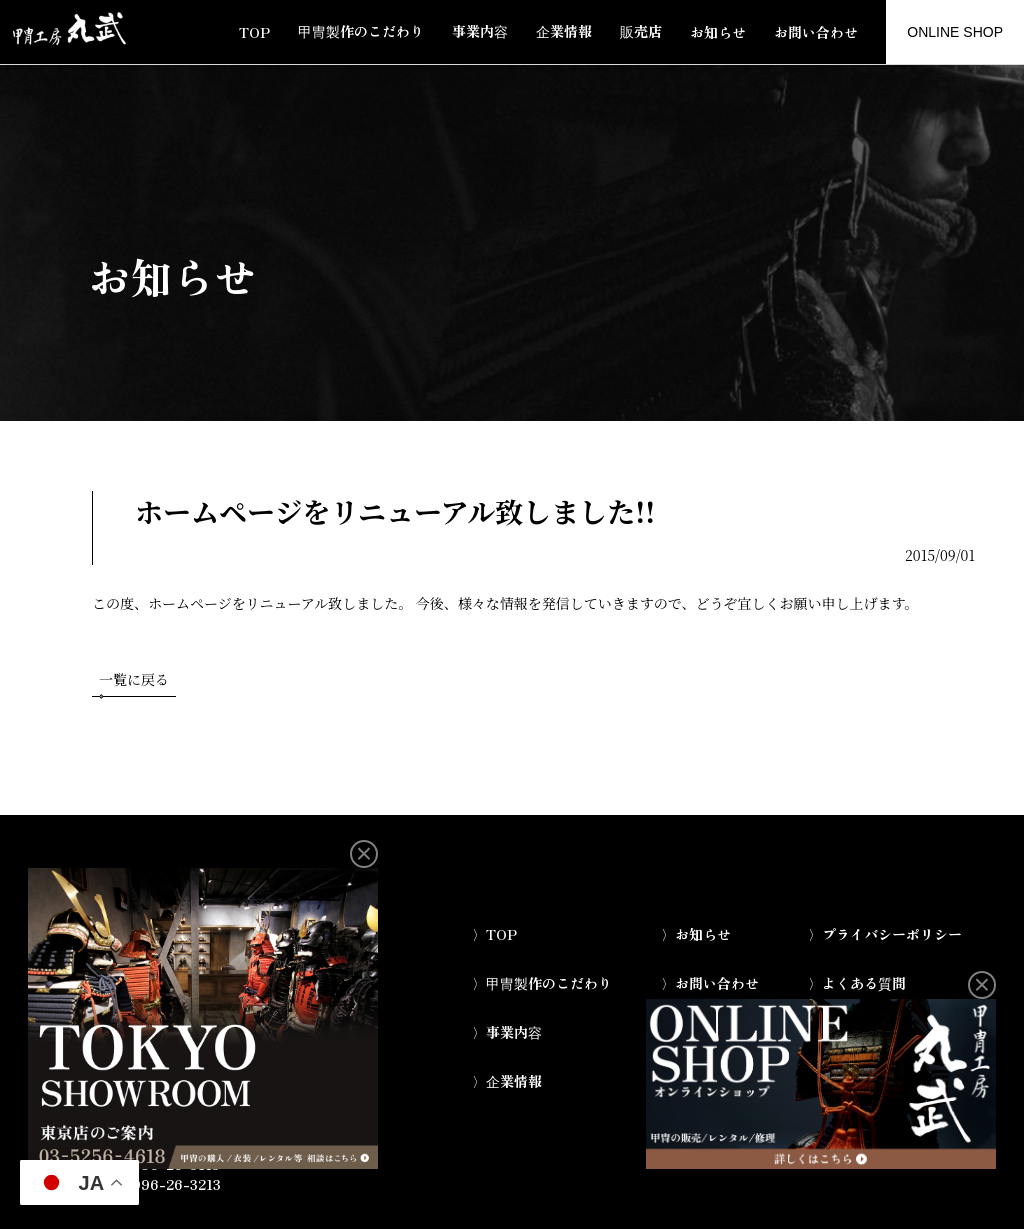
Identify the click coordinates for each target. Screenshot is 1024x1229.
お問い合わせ (816, 32)
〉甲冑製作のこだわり (542, 983)
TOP (254, 32)
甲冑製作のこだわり (361, 31)
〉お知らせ (696, 934)
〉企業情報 (507, 1081)
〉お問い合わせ (710, 983)
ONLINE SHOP (955, 32)
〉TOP (494, 934)
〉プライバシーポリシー (885, 934)
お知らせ (718, 32)
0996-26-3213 (172, 1184)
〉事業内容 (507, 1032)
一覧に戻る (134, 683)
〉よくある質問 (857, 983)
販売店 (641, 31)
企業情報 (564, 31)
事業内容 (480, 31)
